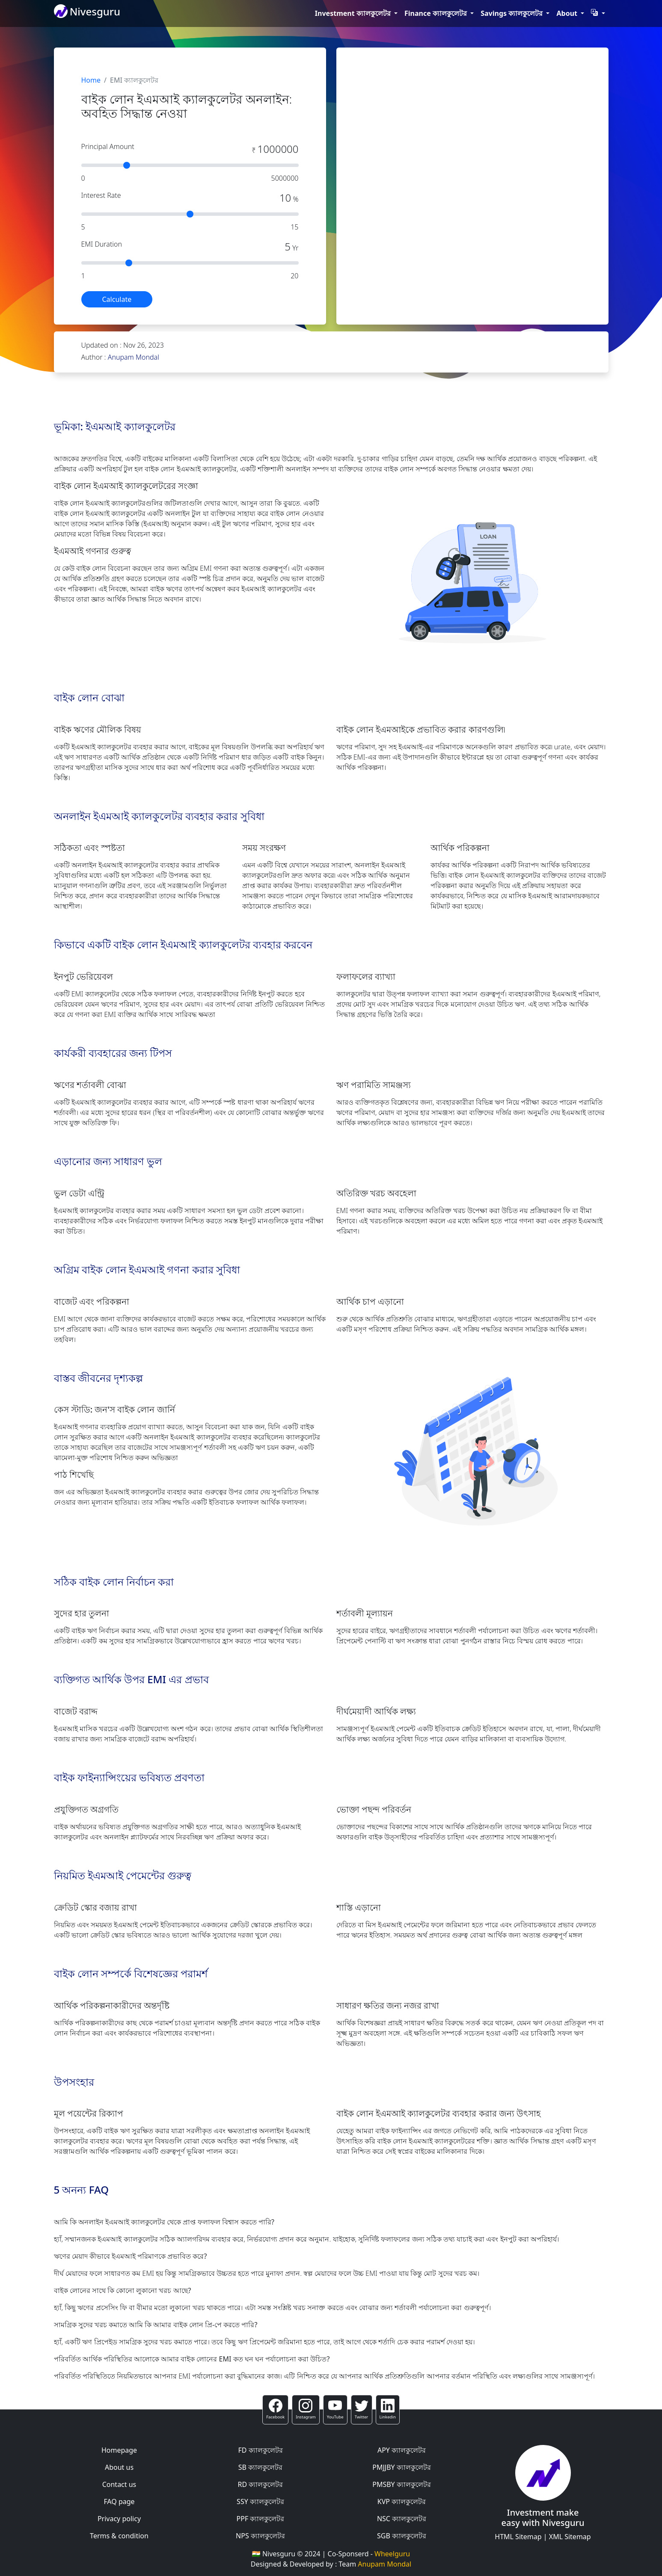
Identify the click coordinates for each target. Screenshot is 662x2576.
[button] (598, 13)
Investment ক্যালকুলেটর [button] (353, 13)
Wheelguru (392, 2553)
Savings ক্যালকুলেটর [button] (512, 13)
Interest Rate (101, 195)
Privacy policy (119, 2518)
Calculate (117, 299)
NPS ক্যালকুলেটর (260, 2535)
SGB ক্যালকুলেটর (401, 2535)
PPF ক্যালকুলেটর (261, 2518)
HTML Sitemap (518, 2536)
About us (119, 2467)
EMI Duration (101, 244)
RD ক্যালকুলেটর (260, 2484)
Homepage (119, 2450)
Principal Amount (107, 146)
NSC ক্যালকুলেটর (401, 2518)
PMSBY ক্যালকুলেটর (401, 2484)
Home (91, 80)
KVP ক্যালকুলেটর (401, 2501)
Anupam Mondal (133, 357)
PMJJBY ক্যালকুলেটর (401, 2467)
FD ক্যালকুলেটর (260, 2450)
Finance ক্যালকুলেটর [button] (436, 13)
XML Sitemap (570, 2536)
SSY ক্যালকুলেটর (260, 2501)
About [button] (567, 13)
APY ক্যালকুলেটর (401, 2450)
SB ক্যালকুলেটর (260, 2467)
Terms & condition (119, 2535)
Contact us (119, 2484)
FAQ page (119, 2501)
